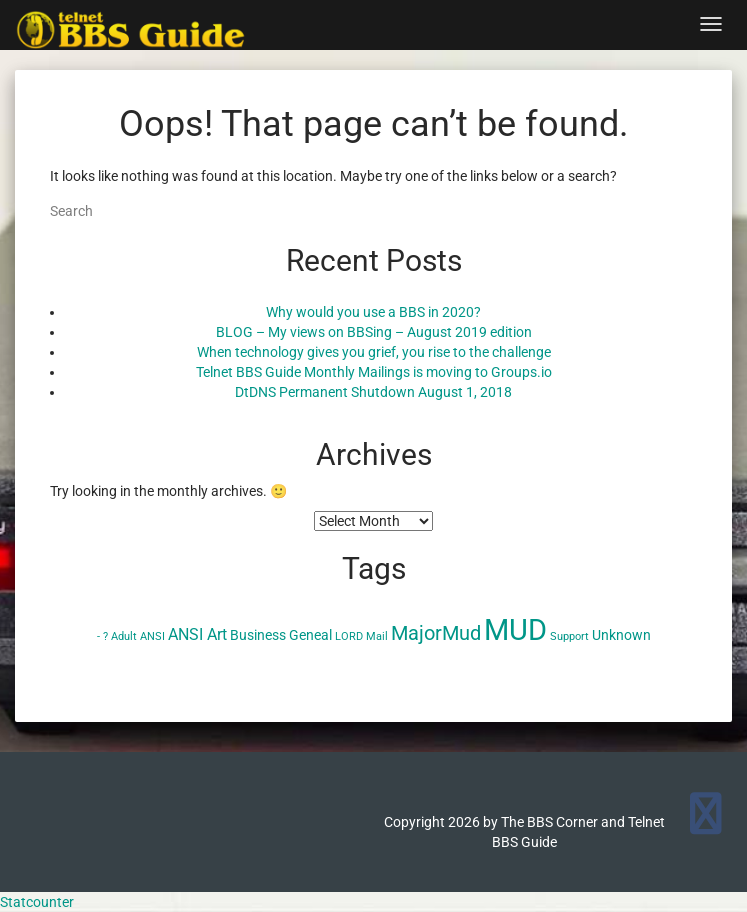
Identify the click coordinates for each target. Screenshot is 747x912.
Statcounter (37, 902)
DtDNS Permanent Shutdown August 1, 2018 (373, 392)
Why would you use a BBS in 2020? (373, 312)
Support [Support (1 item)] (569, 636)
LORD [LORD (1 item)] (349, 636)
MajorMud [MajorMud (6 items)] (436, 633)
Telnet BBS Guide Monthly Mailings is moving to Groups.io (374, 372)
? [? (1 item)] (105, 636)
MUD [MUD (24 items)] (515, 630)
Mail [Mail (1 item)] (377, 636)
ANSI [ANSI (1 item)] (152, 636)
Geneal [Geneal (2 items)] (310, 635)
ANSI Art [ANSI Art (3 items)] (197, 634)
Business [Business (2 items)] (258, 635)
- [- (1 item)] (98, 636)
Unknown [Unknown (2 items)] (621, 635)
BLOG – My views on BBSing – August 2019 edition (374, 332)
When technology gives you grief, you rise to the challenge (374, 352)
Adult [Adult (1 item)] (124, 636)
